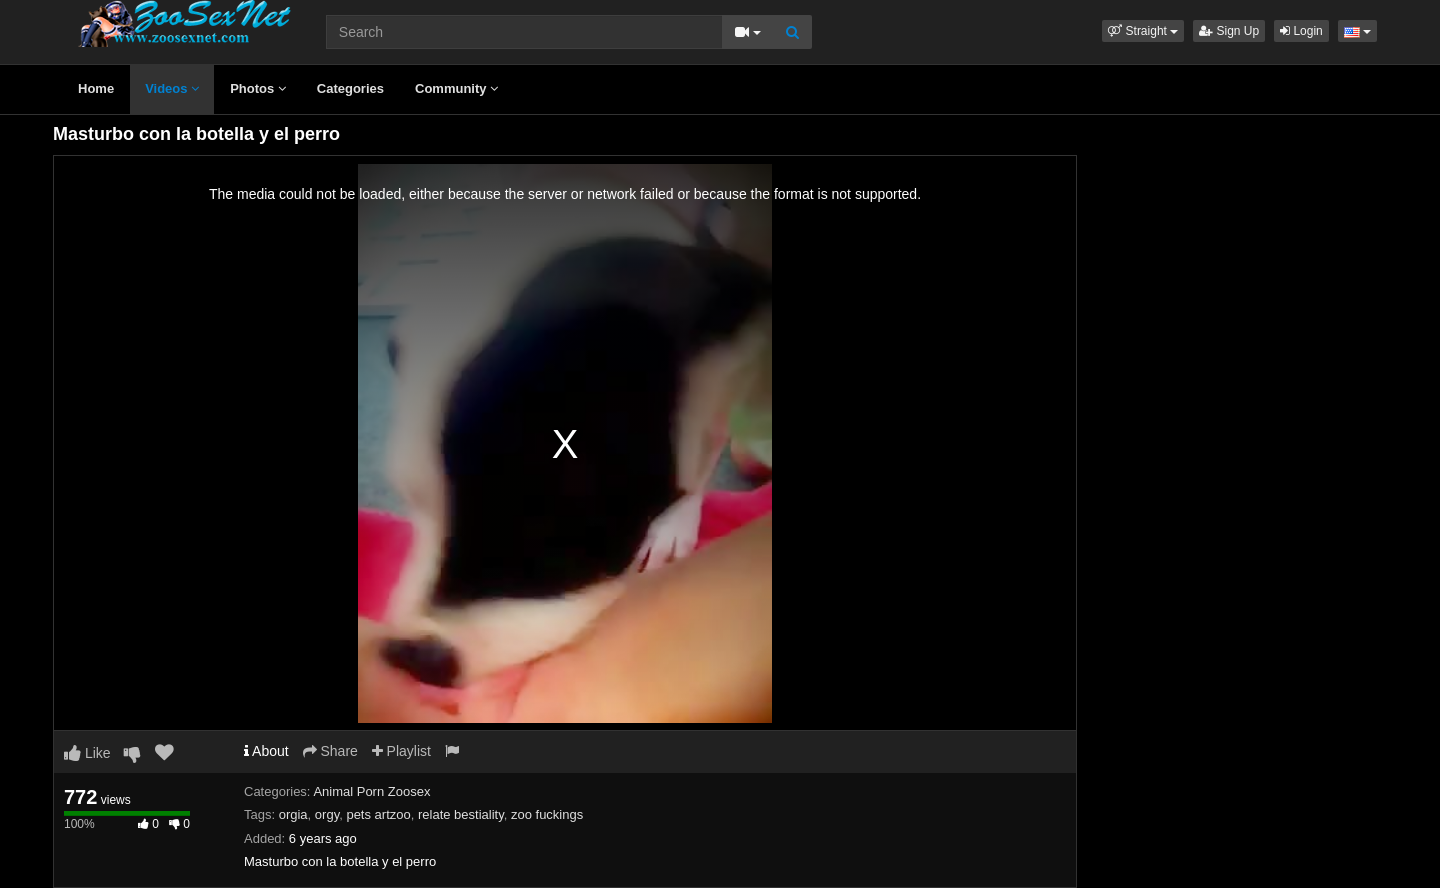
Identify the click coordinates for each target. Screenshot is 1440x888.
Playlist (401, 751)
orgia (293, 814)
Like (87, 753)
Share (330, 751)
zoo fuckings (547, 814)
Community (456, 88)
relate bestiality (461, 814)
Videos (172, 88)
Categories (350, 88)
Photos (258, 88)
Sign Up (1229, 31)
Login (1301, 31)
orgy (327, 814)
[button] (1143, 31)
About (266, 751)
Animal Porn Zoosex (371, 791)
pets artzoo (378, 814)
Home (96, 88)
